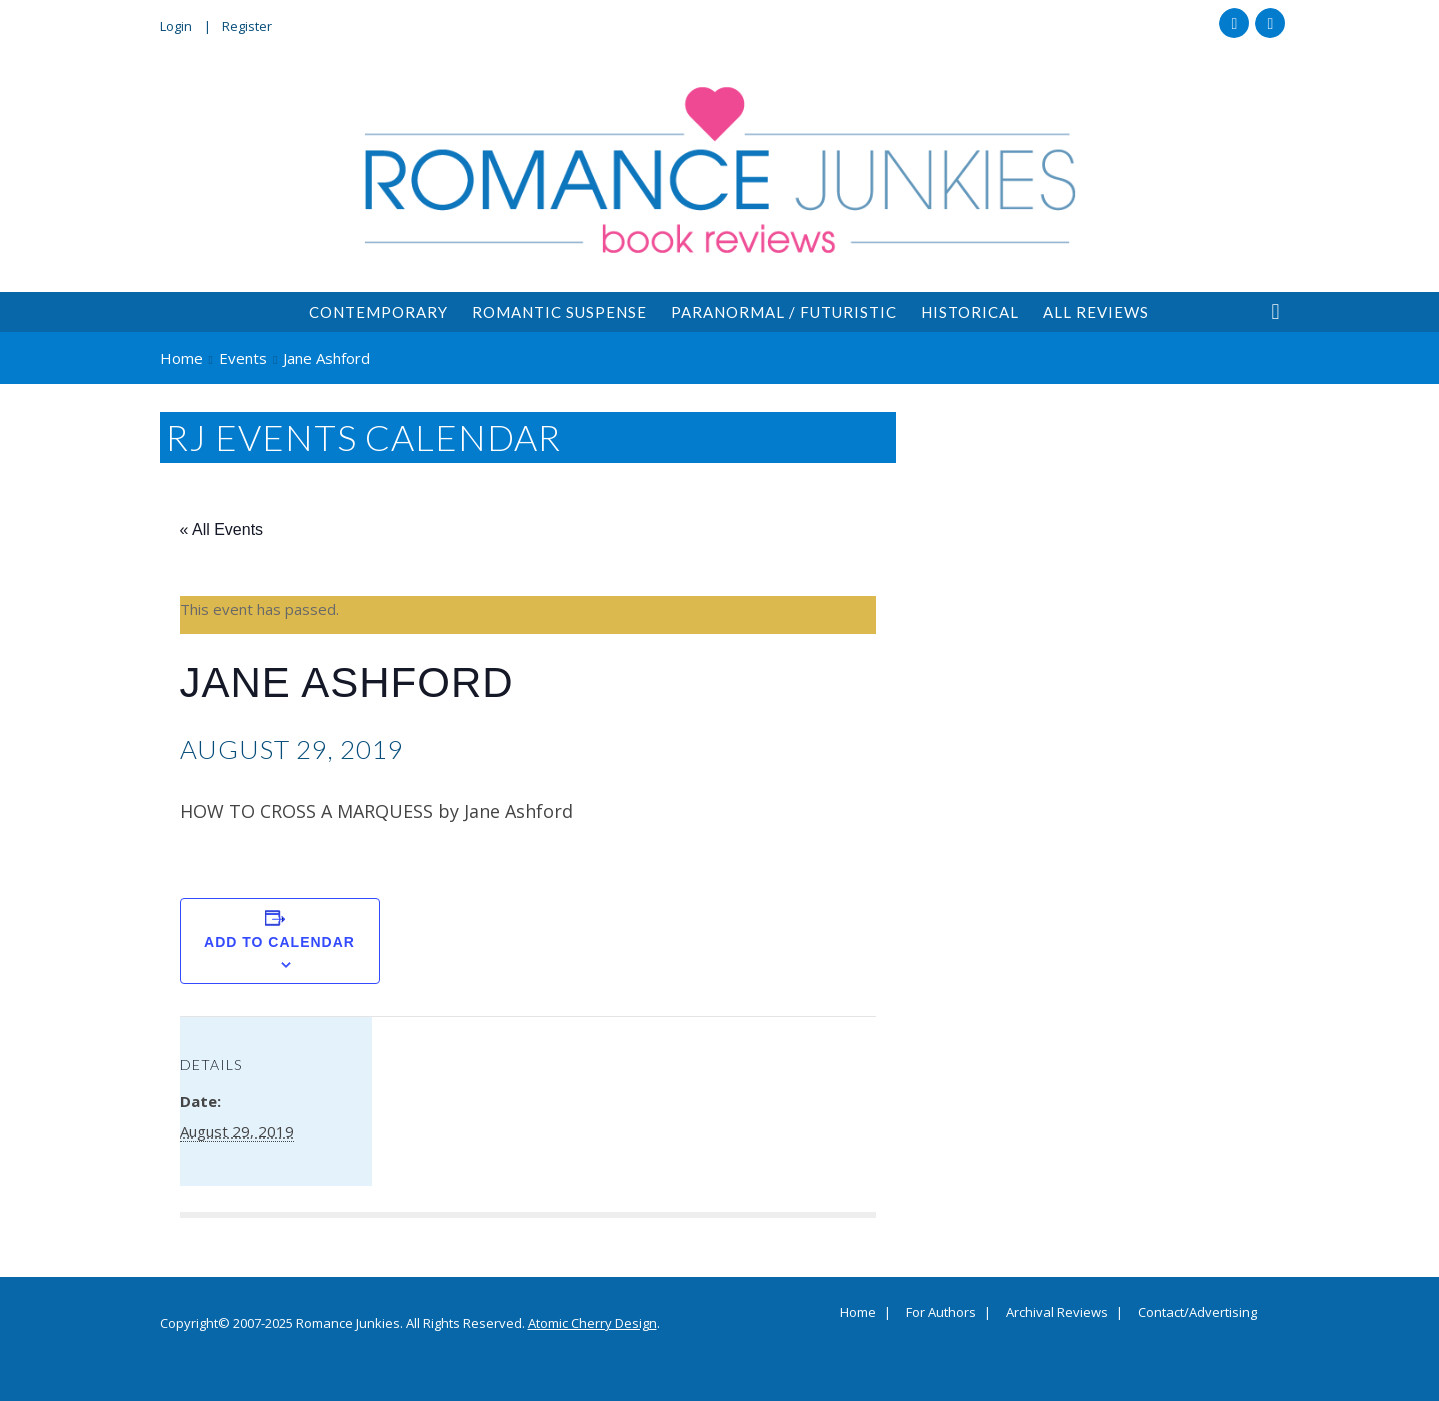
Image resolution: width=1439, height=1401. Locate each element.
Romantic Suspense (559, 312)
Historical (970, 312)
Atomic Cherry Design (592, 1323)
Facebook (1234, 23)
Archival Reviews (1057, 1313)
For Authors (941, 1313)
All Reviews (1096, 312)
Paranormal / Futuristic (784, 312)
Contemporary (378, 312)
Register (247, 26)
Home (858, 1313)
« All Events (222, 529)
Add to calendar (279, 942)
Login (176, 26)
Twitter (1270, 23)
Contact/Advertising (1197, 1313)
